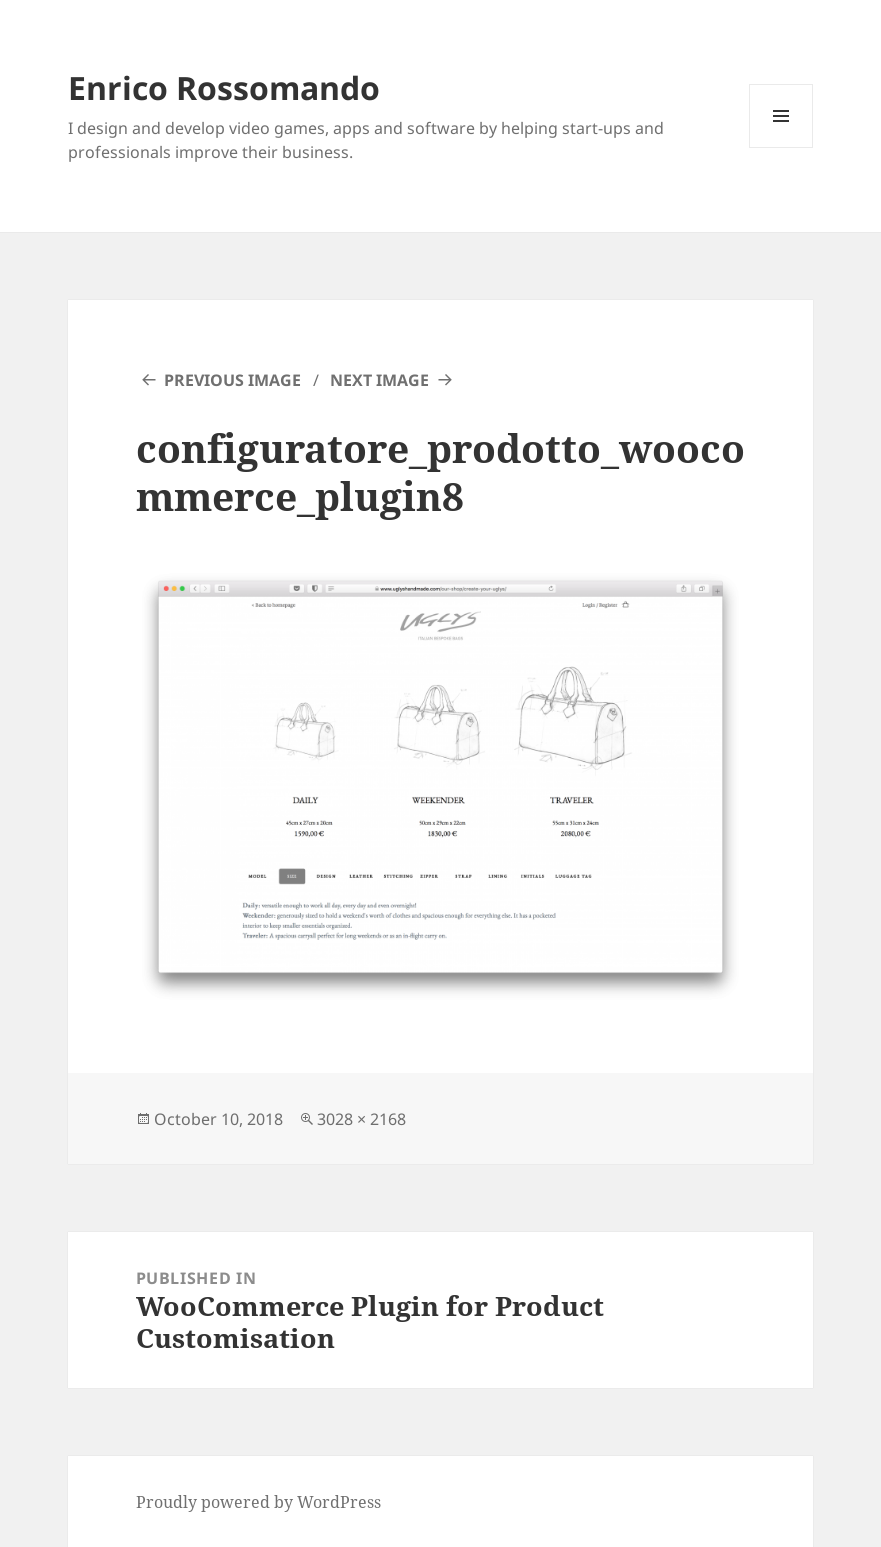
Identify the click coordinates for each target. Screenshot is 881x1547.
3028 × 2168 (361, 1119)
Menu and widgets (781, 147)
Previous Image (232, 380)
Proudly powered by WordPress (258, 1502)
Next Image (379, 380)
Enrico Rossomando (224, 87)
